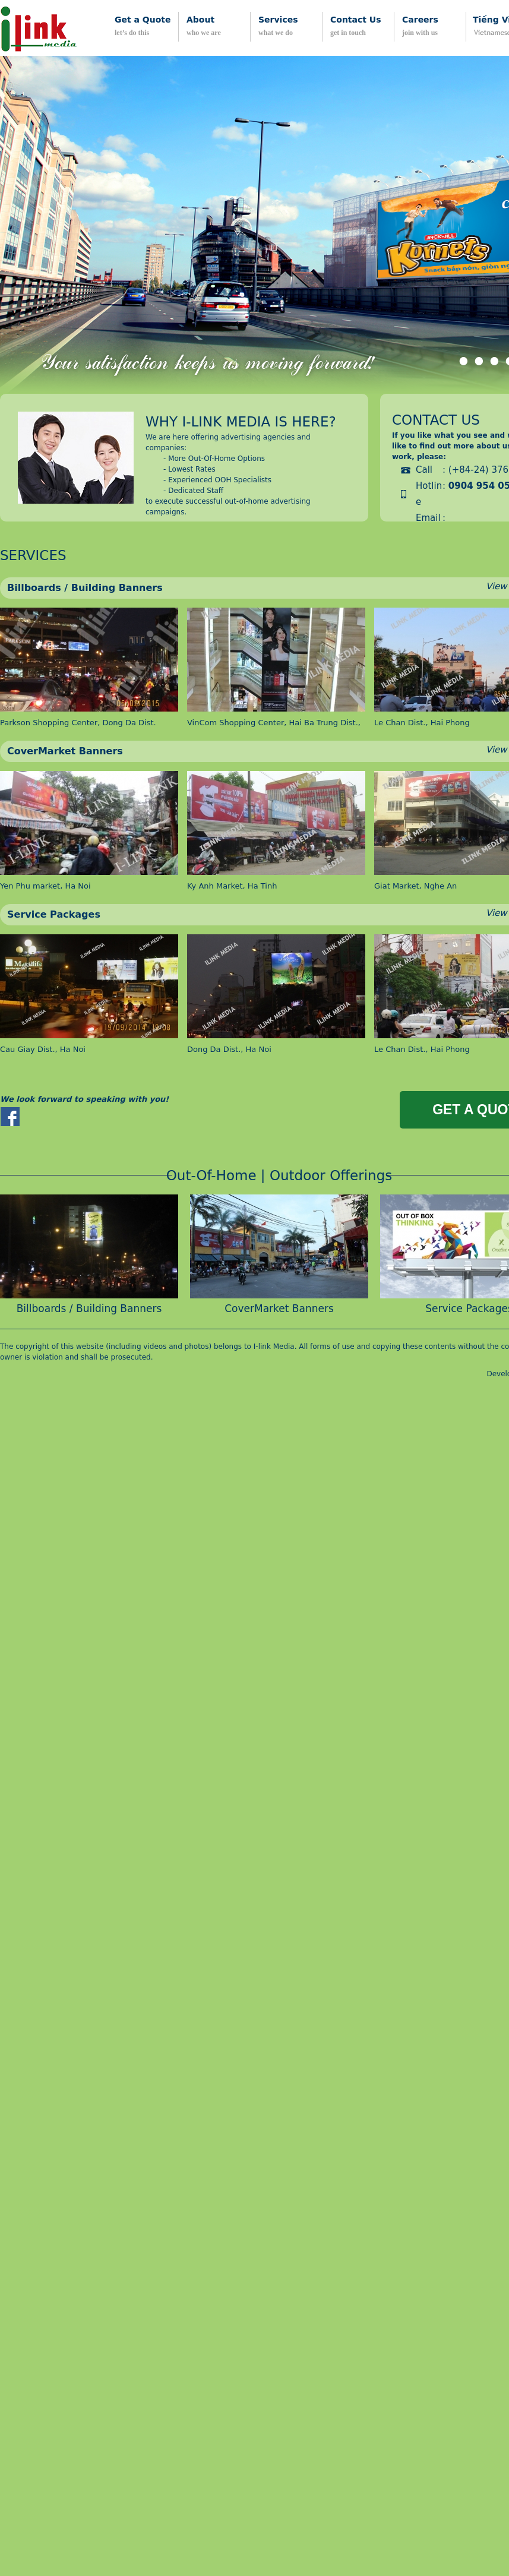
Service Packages (53, 914)
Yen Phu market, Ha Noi (45, 885)
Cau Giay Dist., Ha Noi (43, 1049)
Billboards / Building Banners (85, 587)
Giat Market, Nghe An (415, 885)
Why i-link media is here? (241, 421)
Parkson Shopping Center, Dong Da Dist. (78, 722)
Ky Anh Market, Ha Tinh (232, 885)
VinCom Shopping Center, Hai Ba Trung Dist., (274, 722)
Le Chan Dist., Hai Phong (422, 722)
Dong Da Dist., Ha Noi (229, 1049)
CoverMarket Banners (65, 751)
